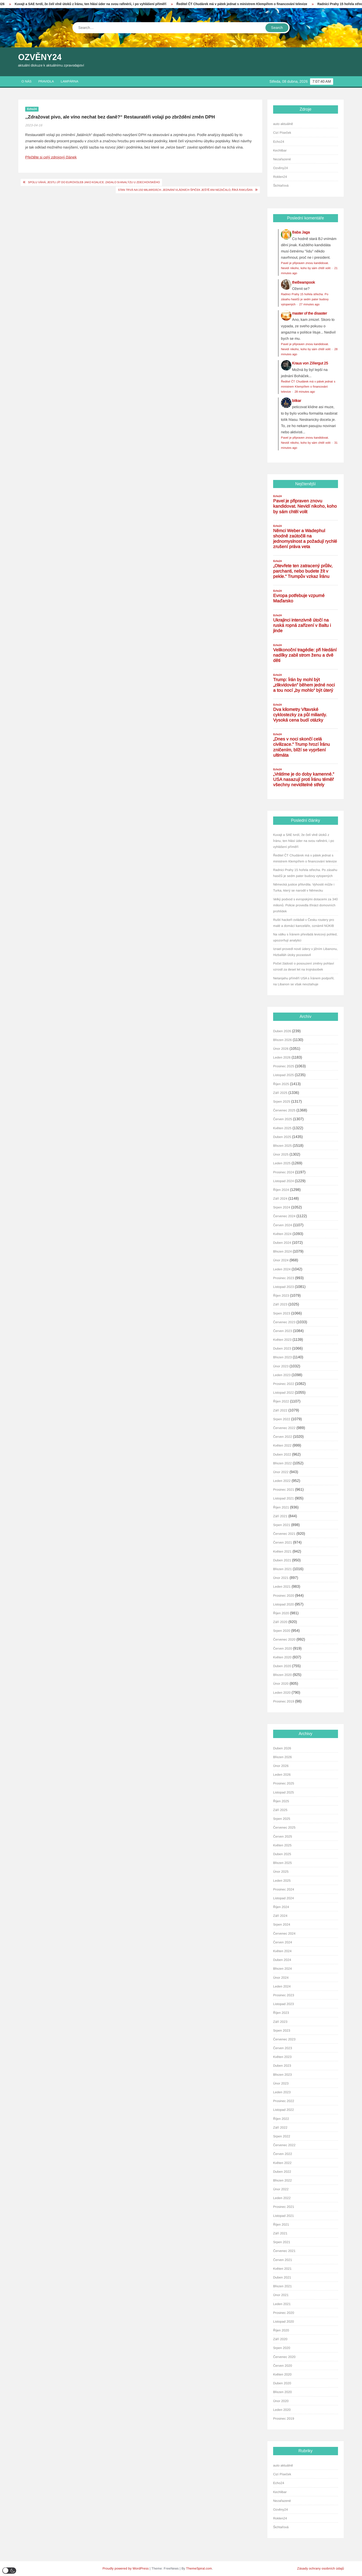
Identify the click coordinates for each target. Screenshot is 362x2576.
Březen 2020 (282, 1675)
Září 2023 (280, 1304)
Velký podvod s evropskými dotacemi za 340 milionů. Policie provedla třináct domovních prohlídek (305, 905)
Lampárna (69, 81)
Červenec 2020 (284, 1639)
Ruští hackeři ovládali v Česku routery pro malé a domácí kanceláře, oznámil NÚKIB (303, 923)
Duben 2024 (282, 1242)
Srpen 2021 (281, 1525)
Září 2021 (280, 1516)
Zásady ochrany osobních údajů (320, 2568)
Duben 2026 (282, 1031)
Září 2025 (280, 1093)
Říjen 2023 (281, 1295)
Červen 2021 (282, 1542)
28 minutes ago (305, 391)
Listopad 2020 (283, 1604)
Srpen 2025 (281, 1101)
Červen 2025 (282, 1119)
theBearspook (303, 282)
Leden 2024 (282, 1269)
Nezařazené (282, 159)
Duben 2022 (282, 1454)
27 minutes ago (309, 304)
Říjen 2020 (281, 1613)
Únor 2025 (281, 1154)
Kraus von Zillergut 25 (310, 363)
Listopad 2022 (283, 1392)
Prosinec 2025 (283, 1066)
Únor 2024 (281, 1260)
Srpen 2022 (281, 1419)
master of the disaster (309, 313)
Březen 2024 (282, 1251)
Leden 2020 (282, 1692)
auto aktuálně (283, 124)
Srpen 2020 (281, 1630)
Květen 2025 (282, 1128)
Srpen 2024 (281, 1207)
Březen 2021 (282, 1569)
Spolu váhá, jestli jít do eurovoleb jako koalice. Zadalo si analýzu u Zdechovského (94, 182)
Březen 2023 (282, 1357)
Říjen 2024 (281, 1190)
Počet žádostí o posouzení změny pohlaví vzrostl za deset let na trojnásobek (303, 966)
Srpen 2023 (281, 1313)
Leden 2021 (282, 1586)
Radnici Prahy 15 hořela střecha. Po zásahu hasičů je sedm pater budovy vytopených (305, 299)
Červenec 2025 (284, 1110)
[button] (9, 2570)
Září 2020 (280, 1622)
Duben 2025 (282, 1137)
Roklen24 (280, 177)
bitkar (296, 401)
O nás (26, 81)
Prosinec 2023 (283, 1278)
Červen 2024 (282, 1225)
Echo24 (32, 109)
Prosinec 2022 (283, 1384)
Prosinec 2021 (283, 1489)
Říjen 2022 (281, 1401)
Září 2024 (280, 1198)
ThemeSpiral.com (199, 2568)
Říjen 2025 (281, 1084)
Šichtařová (281, 185)
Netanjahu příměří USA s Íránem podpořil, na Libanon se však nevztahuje (303, 981)
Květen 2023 (282, 1339)
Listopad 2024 (283, 1181)
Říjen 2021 (281, 1507)
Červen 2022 (282, 1436)
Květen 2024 (282, 1234)
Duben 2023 (282, 1348)
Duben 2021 (282, 1560)
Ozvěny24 (39, 57)
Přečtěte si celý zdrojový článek (51, 157)
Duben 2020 (282, 1666)
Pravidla (46, 81)
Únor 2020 (281, 1683)
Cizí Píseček (282, 132)
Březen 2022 (282, 1463)
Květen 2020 (282, 1657)
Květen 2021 (282, 1551)
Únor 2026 (281, 1048)
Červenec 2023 (284, 1322)
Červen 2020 (282, 1648)
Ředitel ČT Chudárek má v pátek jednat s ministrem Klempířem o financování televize (255, 4)
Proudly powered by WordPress (126, 2568)
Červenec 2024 (284, 1216)
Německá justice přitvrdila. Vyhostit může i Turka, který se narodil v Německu (303, 887)
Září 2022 (280, 1410)
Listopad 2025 (283, 1075)
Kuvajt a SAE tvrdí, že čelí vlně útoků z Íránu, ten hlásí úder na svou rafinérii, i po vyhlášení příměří (104, 4)
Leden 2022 (282, 1481)
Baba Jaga (301, 232)
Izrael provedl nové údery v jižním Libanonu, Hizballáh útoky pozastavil (305, 952)
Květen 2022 (282, 1445)
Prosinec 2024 (283, 1172)
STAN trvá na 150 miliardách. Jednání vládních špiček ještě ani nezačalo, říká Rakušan (185, 189)
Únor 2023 (281, 1366)
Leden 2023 (282, 1375)
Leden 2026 (282, 1057)
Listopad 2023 (283, 1287)
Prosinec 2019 (283, 1701)
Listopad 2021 (283, 1498)
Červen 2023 (282, 1331)
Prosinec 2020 (283, 1595)
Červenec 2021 (284, 1533)
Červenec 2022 (284, 1428)
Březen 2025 (282, 1145)
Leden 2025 (282, 1163)
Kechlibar (280, 150)
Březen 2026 (282, 1040)
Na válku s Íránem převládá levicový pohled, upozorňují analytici (305, 937)
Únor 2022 (281, 1472)
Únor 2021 (281, 1578)
